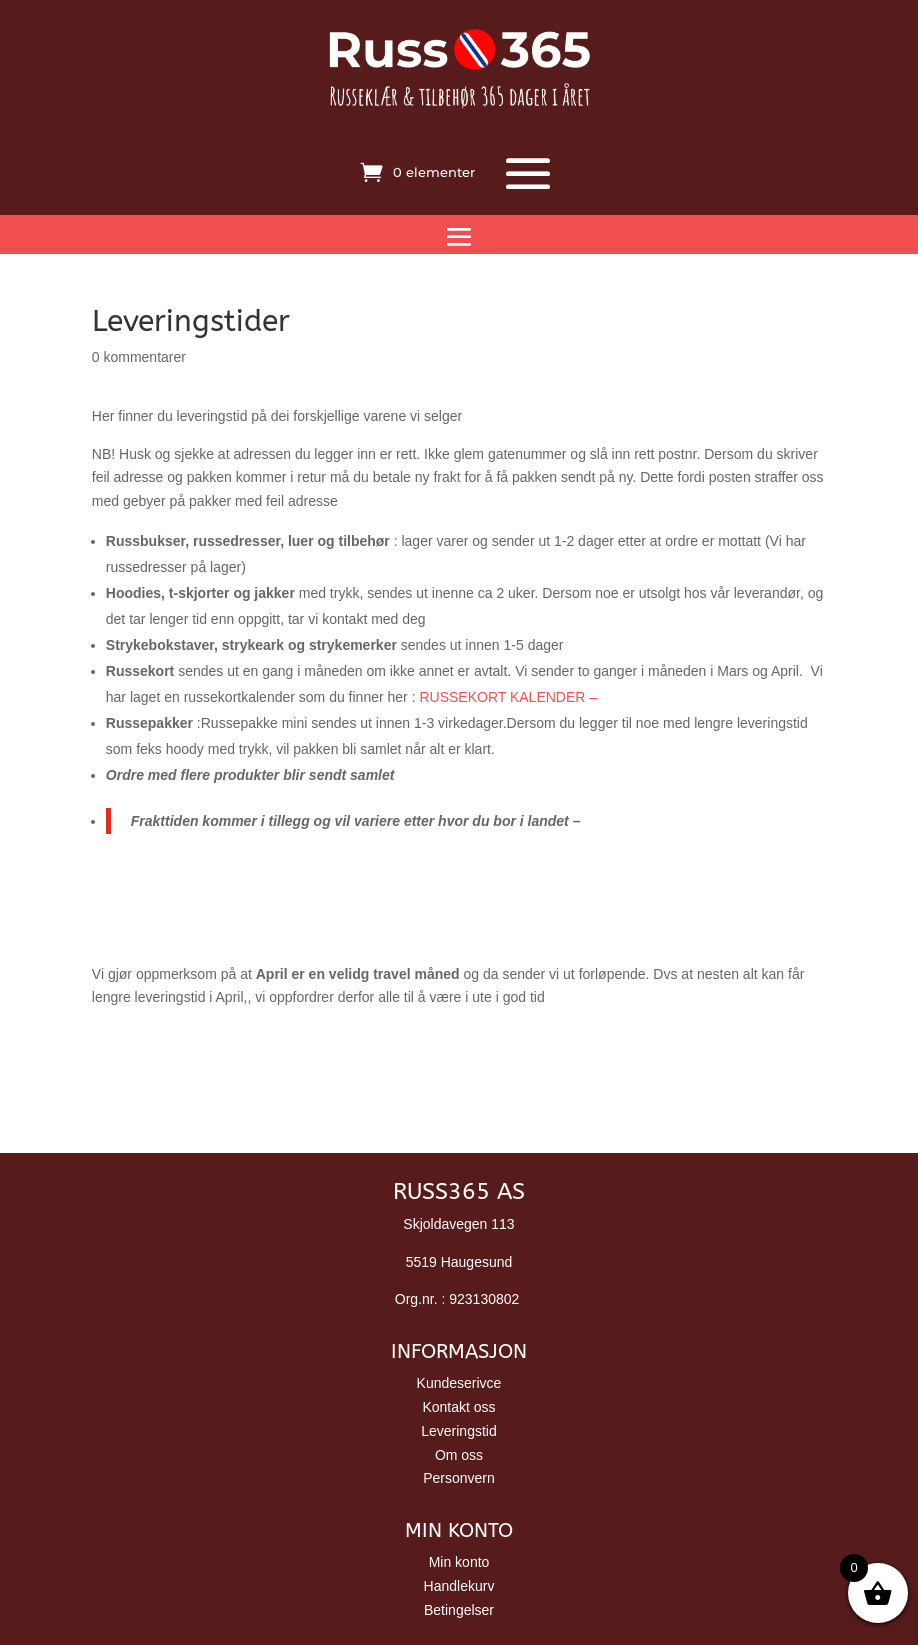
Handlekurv (459, 1586)
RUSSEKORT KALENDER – (508, 697)
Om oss (459, 1455)
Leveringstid (459, 1431)
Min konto (459, 1562)
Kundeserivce (459, 1383)
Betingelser (459, 1610)
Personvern (459, 1478)
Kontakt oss (458, 1407)
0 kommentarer (139, 357)
